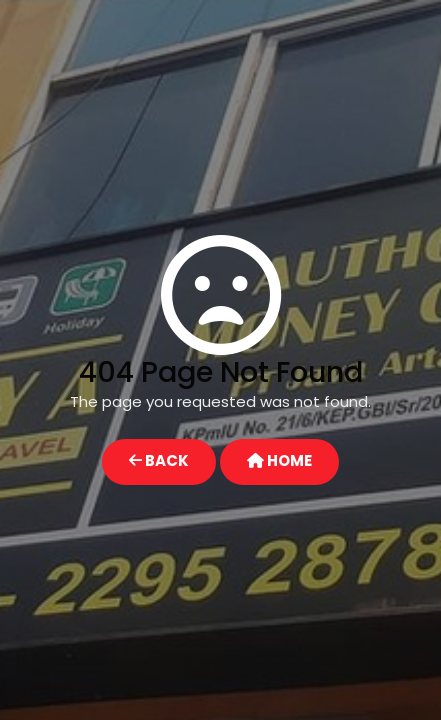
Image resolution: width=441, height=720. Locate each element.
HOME (279, 460)
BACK (159, 460)
